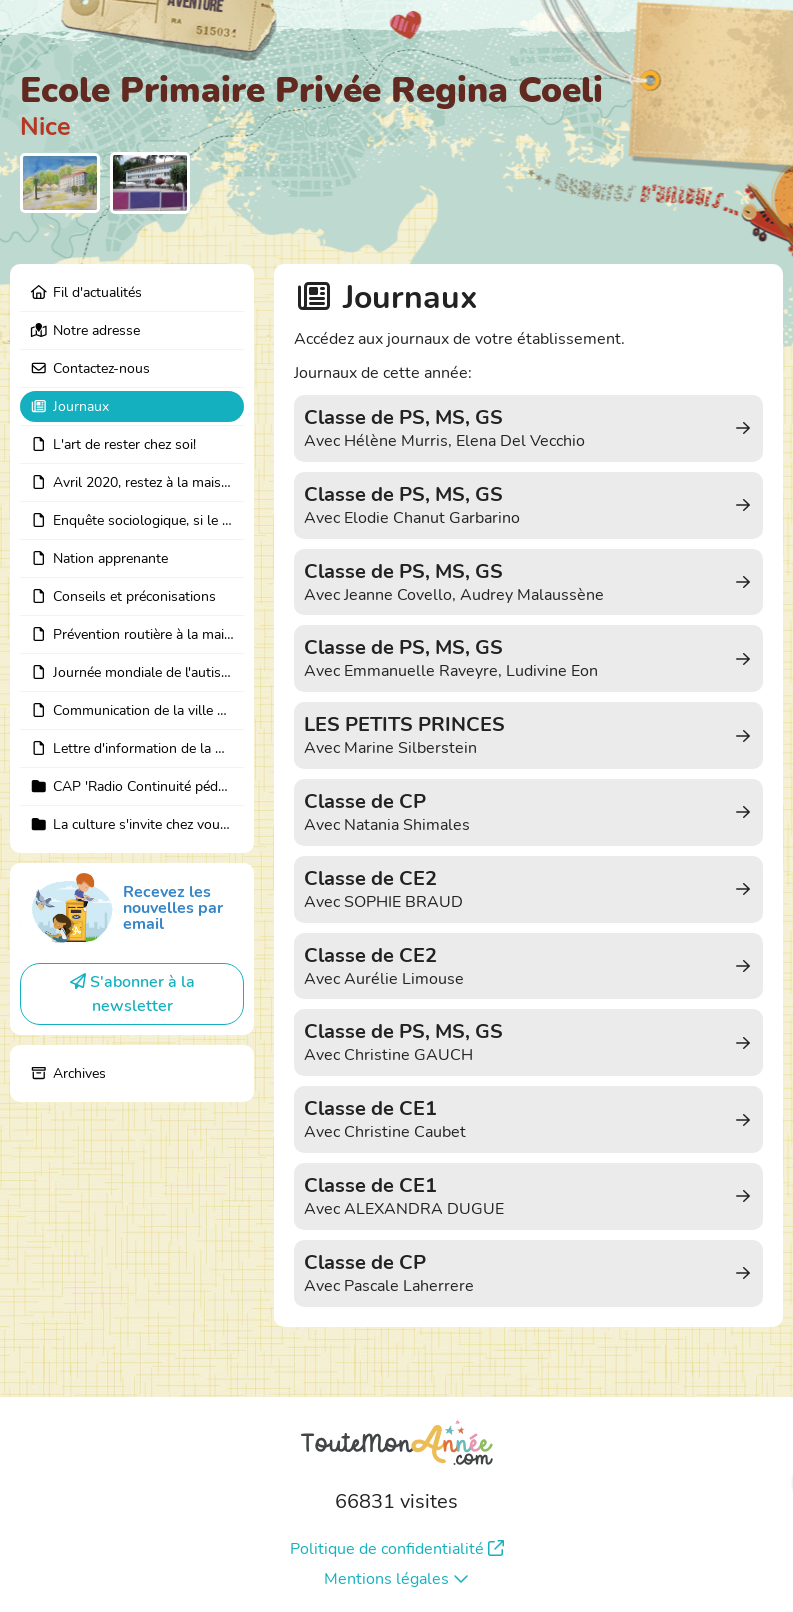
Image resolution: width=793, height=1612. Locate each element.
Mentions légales (396, 1579)
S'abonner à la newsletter (132, 994)
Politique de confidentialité (397, 1549)
